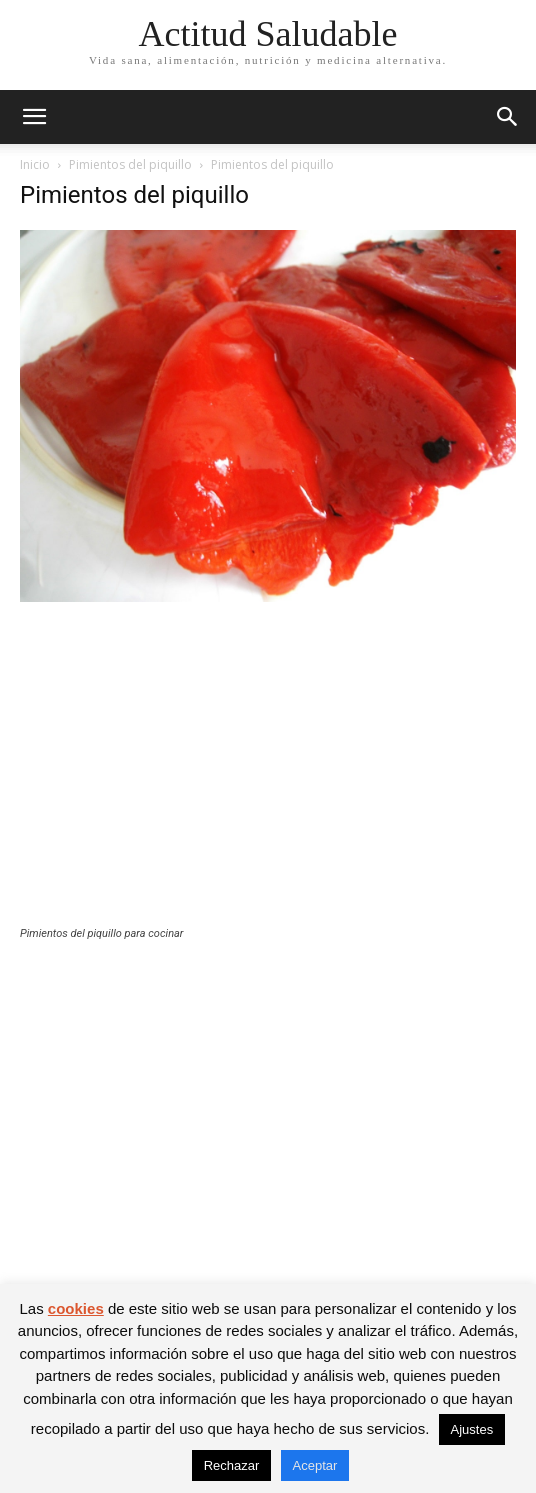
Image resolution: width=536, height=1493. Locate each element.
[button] (34, 117)
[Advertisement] (268, 777)
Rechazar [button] (232, 1465)
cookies (76, 1308)
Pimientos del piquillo (130, 164)
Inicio (35, 164)
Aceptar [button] (315, 1465)
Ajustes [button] (472, 1429)
